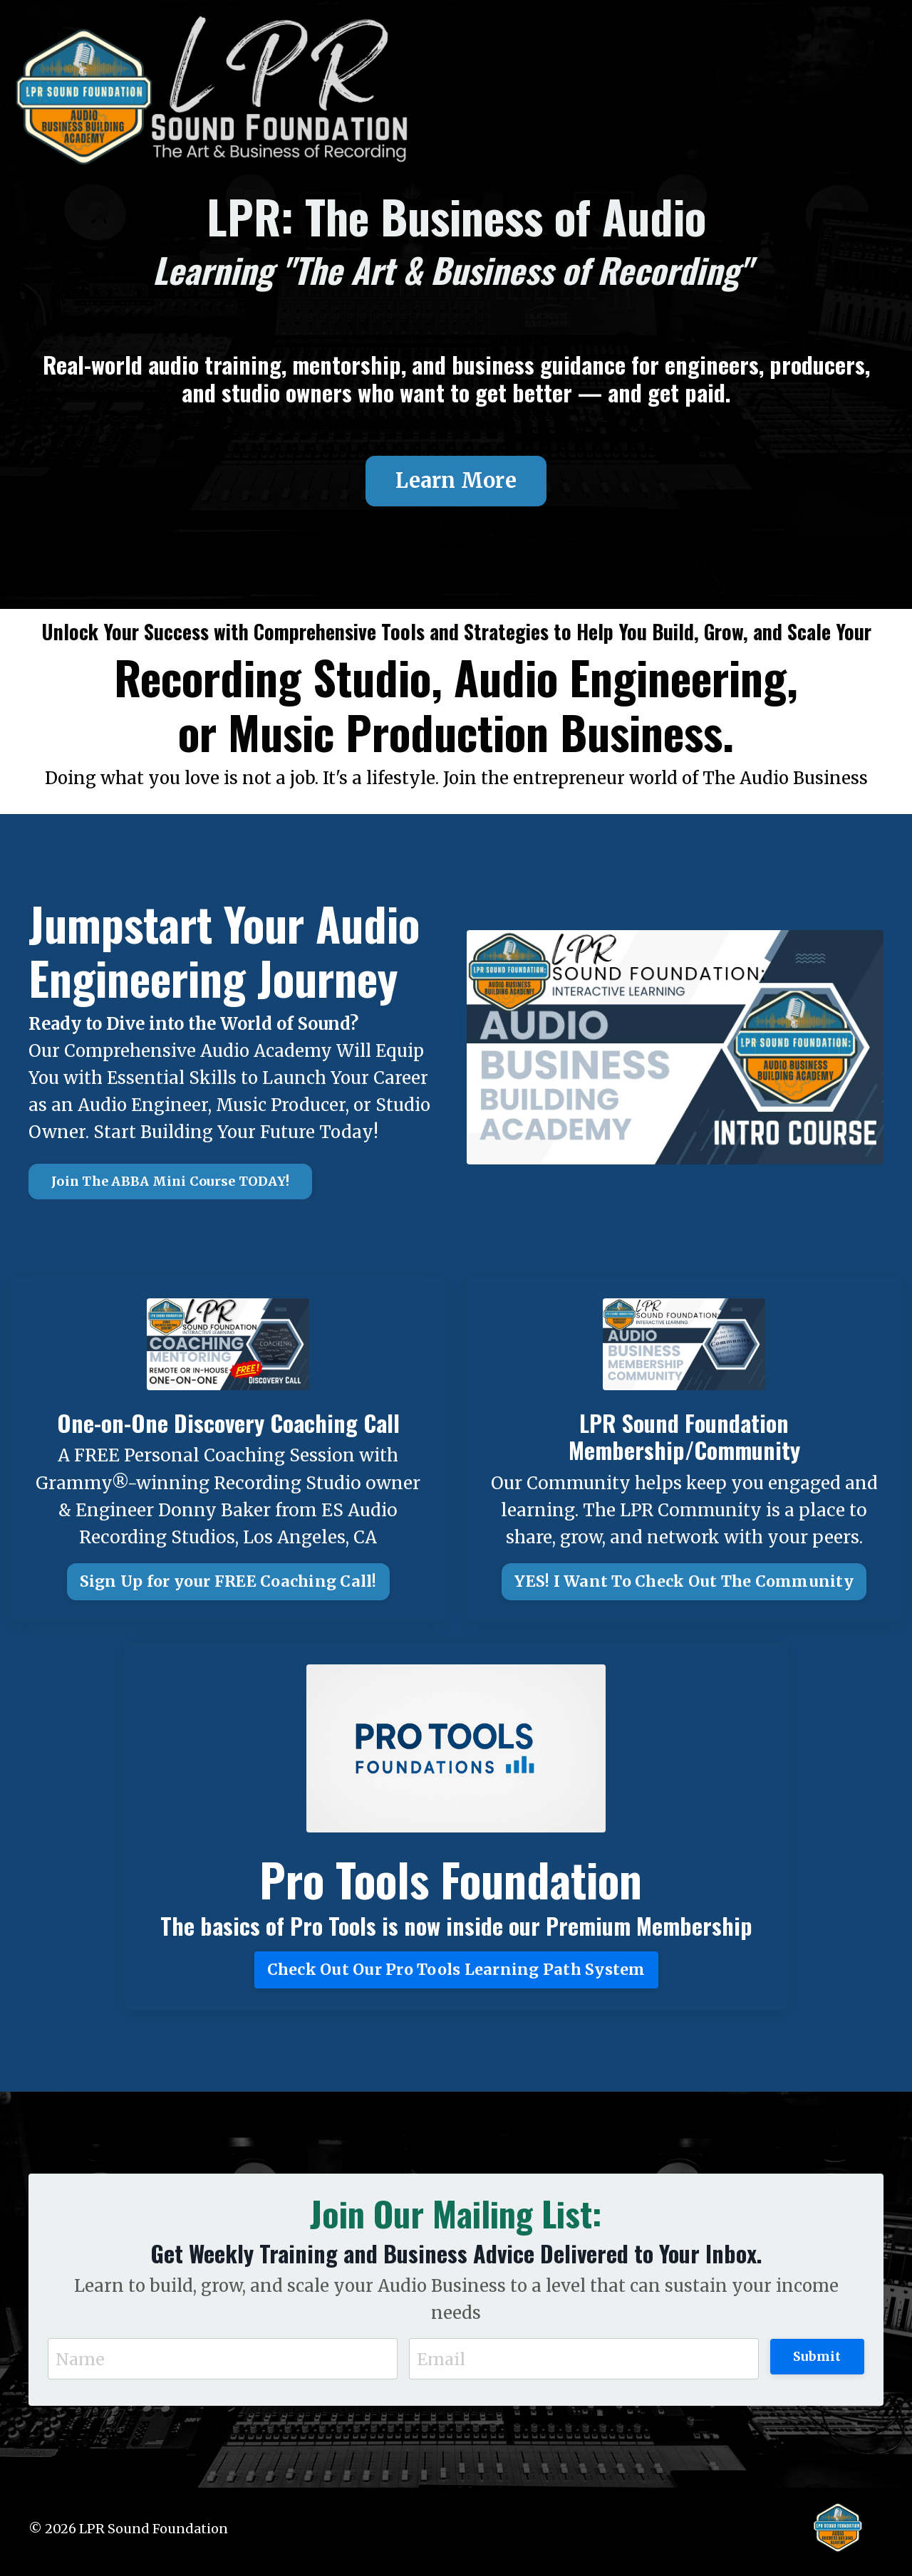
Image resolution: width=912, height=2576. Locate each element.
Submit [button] (817, 2361)
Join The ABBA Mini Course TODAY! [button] (170, 1185)
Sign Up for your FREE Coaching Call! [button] (228, 1585)
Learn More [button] (456, 482)
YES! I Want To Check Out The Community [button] (684, 1585)
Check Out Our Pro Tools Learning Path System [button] (456, 1973)
